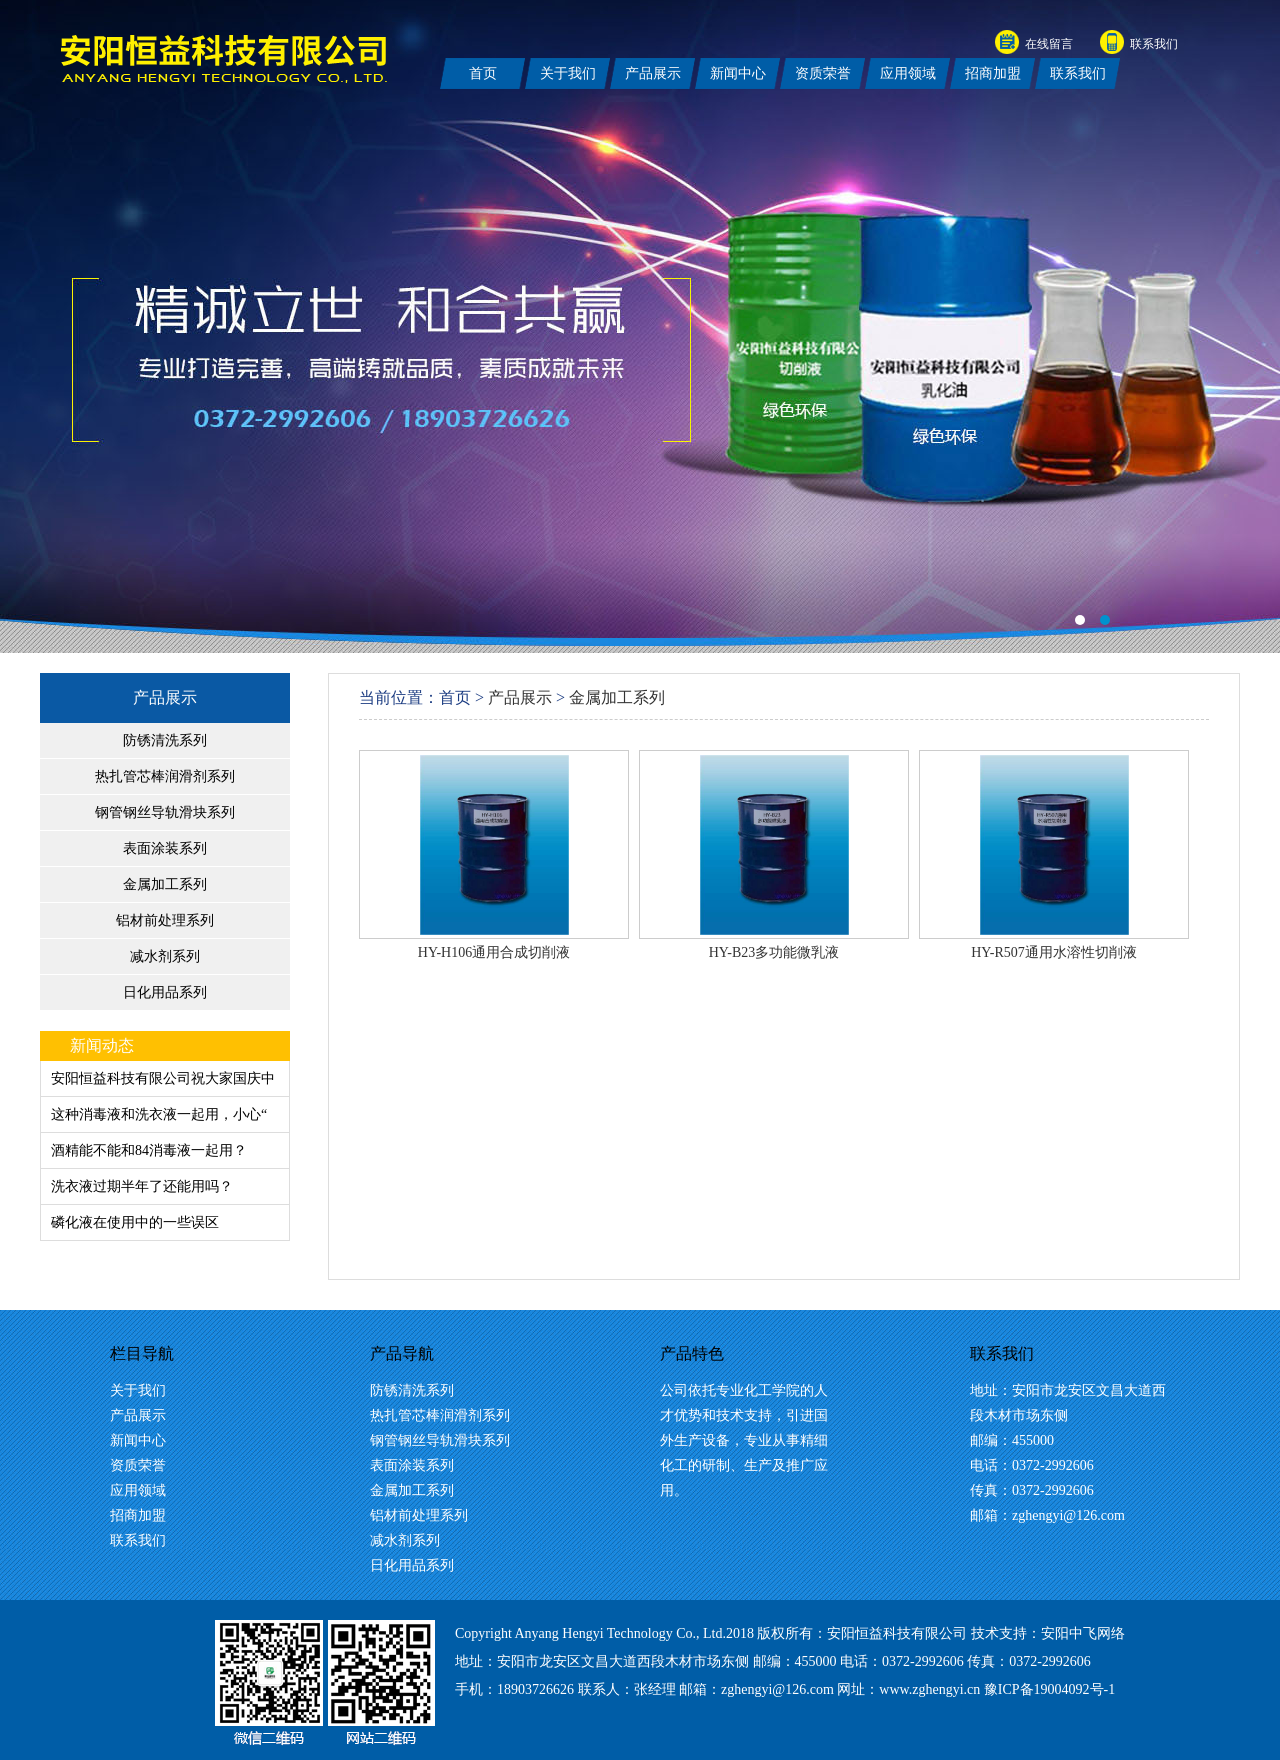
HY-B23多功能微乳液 (774, 952)
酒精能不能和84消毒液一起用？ (149, 1150)
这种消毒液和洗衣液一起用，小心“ (159, 1114)
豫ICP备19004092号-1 (1049, 1689)
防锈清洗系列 (165, 740)
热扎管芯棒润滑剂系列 (165, 776)
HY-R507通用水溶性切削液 (1054, 952)
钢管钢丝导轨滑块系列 (165, 812)
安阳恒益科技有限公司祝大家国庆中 (163, 1078)
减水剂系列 (165, 956)
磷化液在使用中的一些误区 (135, 1222)
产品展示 (165, 697)
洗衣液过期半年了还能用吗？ (142, 1186)
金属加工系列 (165, 884)
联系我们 (1154, 44)
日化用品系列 (165, 992)
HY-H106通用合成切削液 (494, 952)
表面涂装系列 (165, 848)
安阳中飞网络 (1083, 1633)
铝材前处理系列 (165, 920)
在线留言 (1049, 44)
